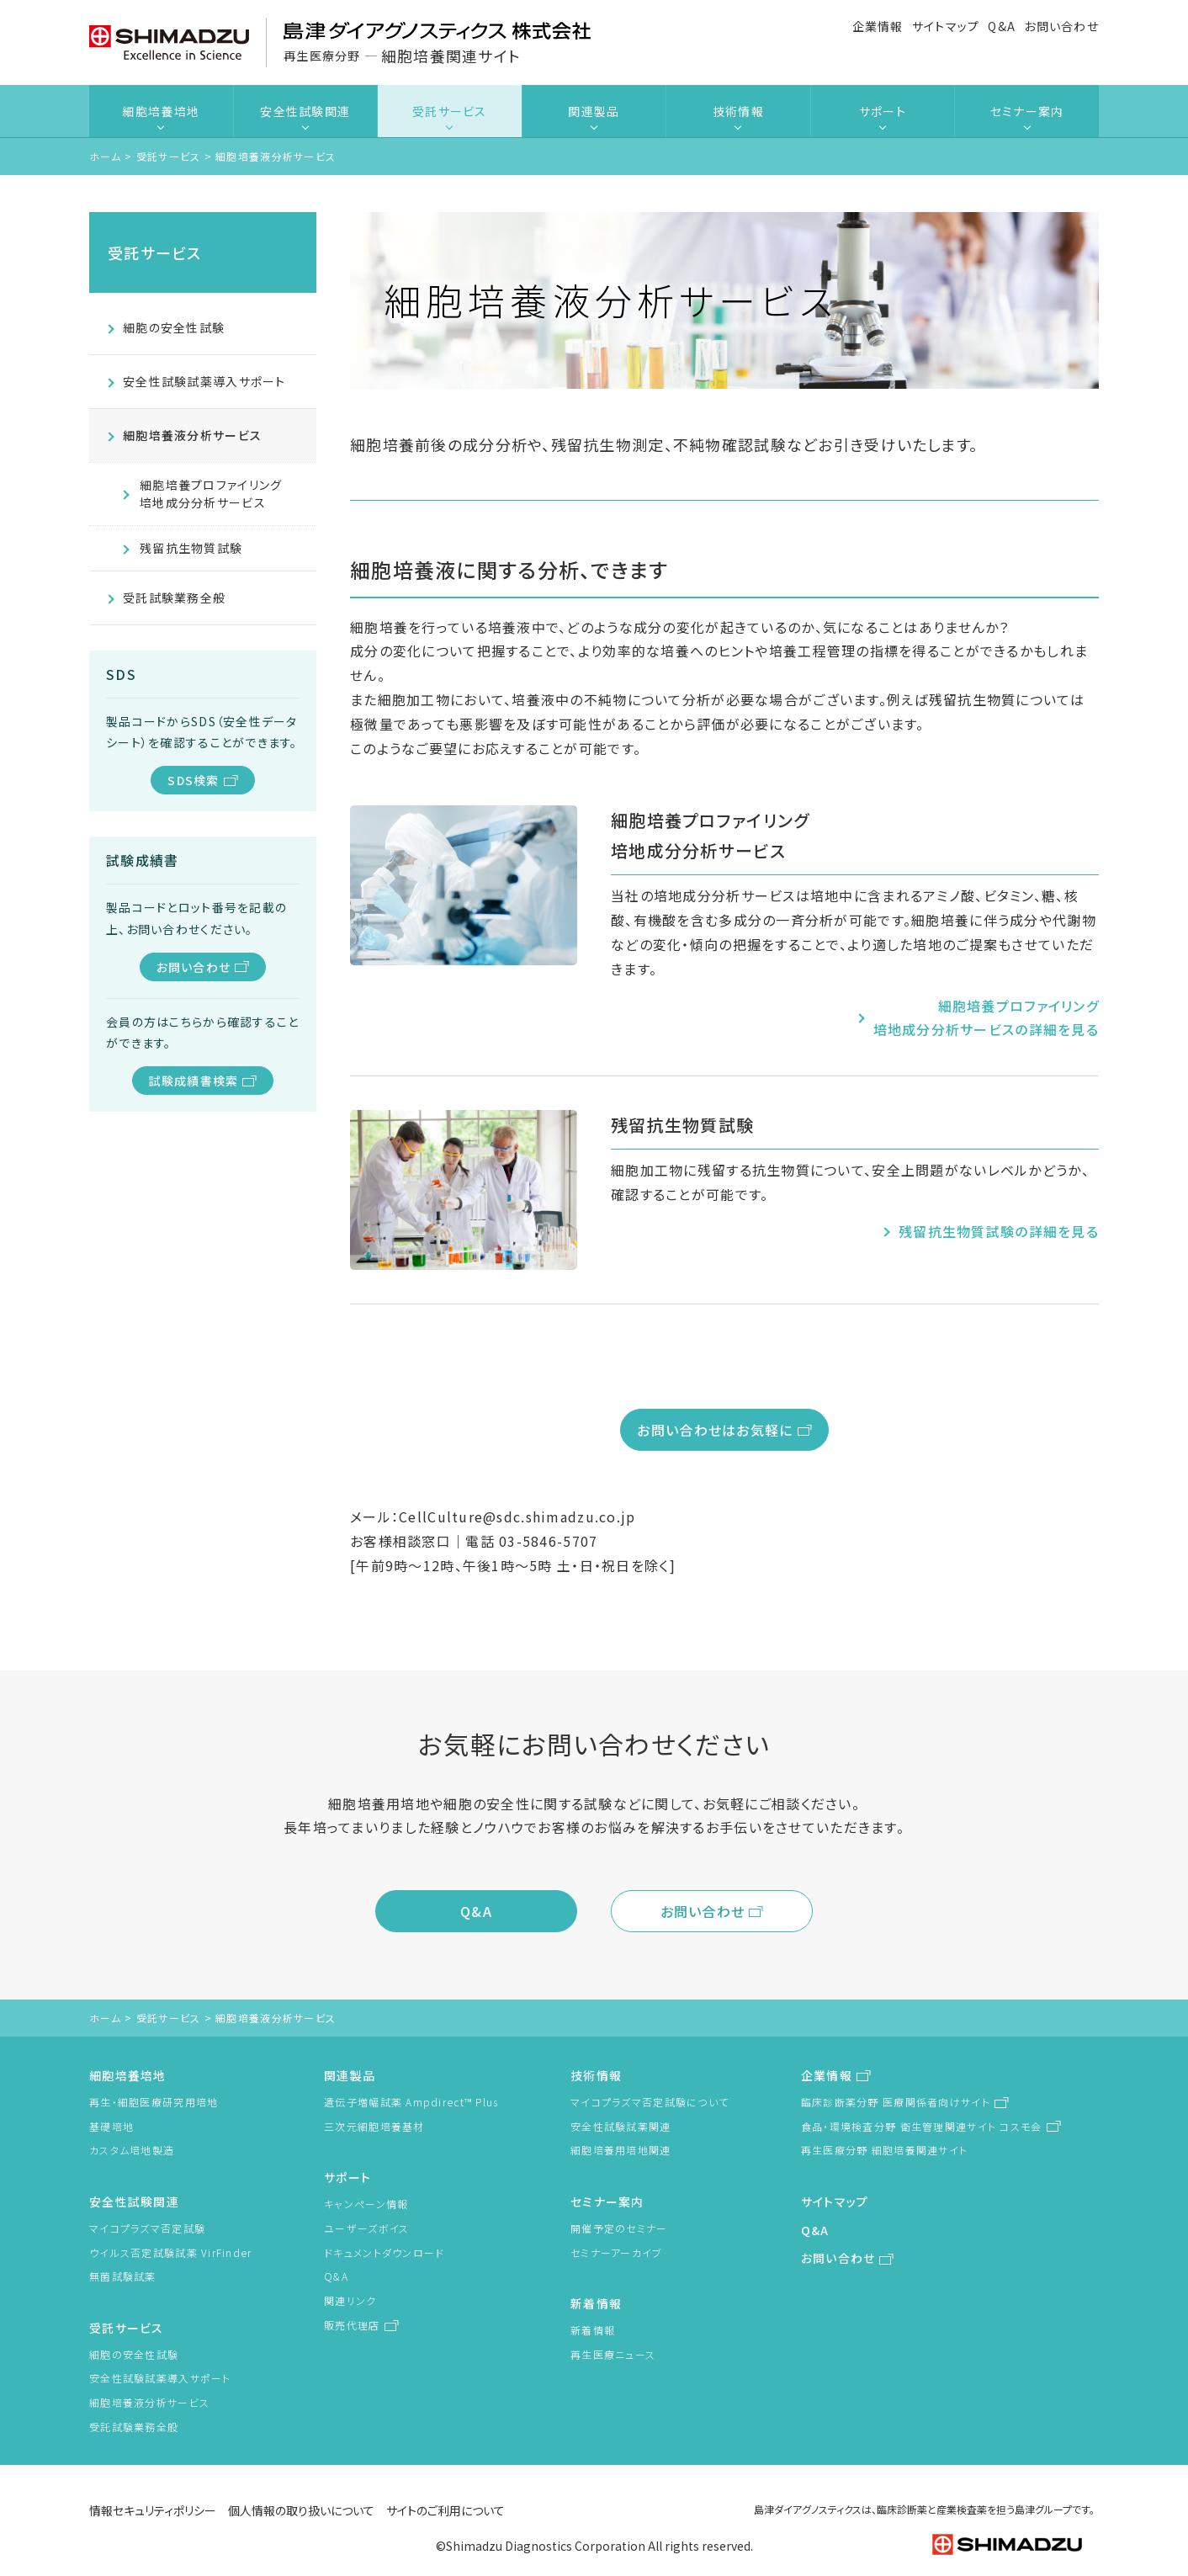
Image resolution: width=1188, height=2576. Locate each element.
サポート (882, 111)
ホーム (105, 156)
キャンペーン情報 (366, 2203)
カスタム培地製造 (131, 2150)
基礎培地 (111, 2126)
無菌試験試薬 (122, 2276)
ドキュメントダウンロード (384, 2252)
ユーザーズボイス (366, 2228)
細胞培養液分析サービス (192, 435)
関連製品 (593, 111)
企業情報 (878, 26)
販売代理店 (351, 2325)
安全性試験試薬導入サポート (204, 381)
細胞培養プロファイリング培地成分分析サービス (211, 493)
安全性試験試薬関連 (620, 2126)
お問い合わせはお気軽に (715, 1430)
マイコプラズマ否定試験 (147, 2228)
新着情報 (596, 2303)
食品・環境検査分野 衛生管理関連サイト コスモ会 (921, 2126)
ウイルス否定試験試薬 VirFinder (170, 2252)
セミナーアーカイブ (616, 2252)
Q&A (1002, 26)
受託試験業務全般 (174, 597)
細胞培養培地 (160, 111)
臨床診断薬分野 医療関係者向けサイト (895, 2102)
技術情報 (738, 111)
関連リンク (350, 2300)
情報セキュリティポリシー (152, 2510)
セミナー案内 (1027, 111)
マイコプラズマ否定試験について (649, 2102)
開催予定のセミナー (619, 2228)
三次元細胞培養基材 (374, 2126)
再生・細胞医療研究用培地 (153, 2102)
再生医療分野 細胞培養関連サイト (884, 2150)
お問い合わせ (1061, 26)
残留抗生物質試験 (191, 547)
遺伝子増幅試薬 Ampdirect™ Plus (411, 2102)
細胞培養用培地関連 (620, 2150)
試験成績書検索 (194, 1080)
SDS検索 (193, 780)
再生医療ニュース (612, 2354)
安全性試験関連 (305, 111)
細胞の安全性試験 (174, 327)
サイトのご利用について (445, 2510)
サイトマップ (946, 26)
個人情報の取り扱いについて (301, 2510)
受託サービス (449, 111)
